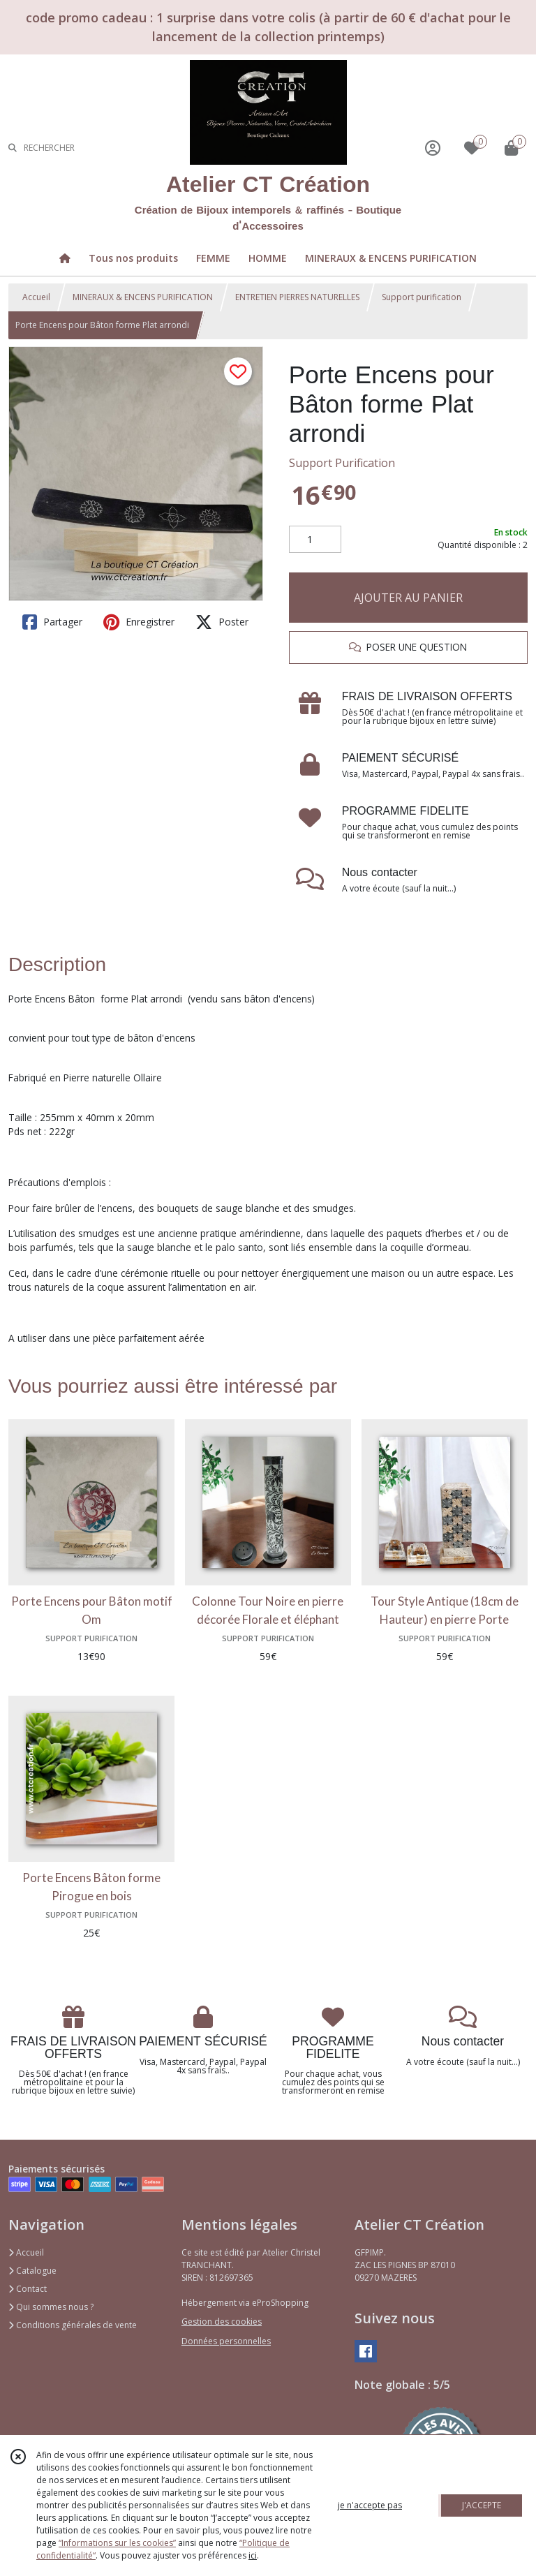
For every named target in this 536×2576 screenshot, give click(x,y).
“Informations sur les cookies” (117, 2543)
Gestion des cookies (221, 2321)
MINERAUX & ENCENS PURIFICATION (143, 297)
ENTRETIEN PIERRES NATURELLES (297, 297)
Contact (27, 2289)
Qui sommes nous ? (51, 2307)
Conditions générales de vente (72, 2325)
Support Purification (342, 463)
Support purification (421, 297)
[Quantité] (315, 540)
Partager (52, 622)
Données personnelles (226, 2341)
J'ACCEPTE (481, 2505)
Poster (221, 622)
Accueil (36, 297)
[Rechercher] (12, 147)
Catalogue (32, 2271)
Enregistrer (138, 622)
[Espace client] (432, 148)
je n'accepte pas (370, 2505)
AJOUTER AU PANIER (408, 597)
